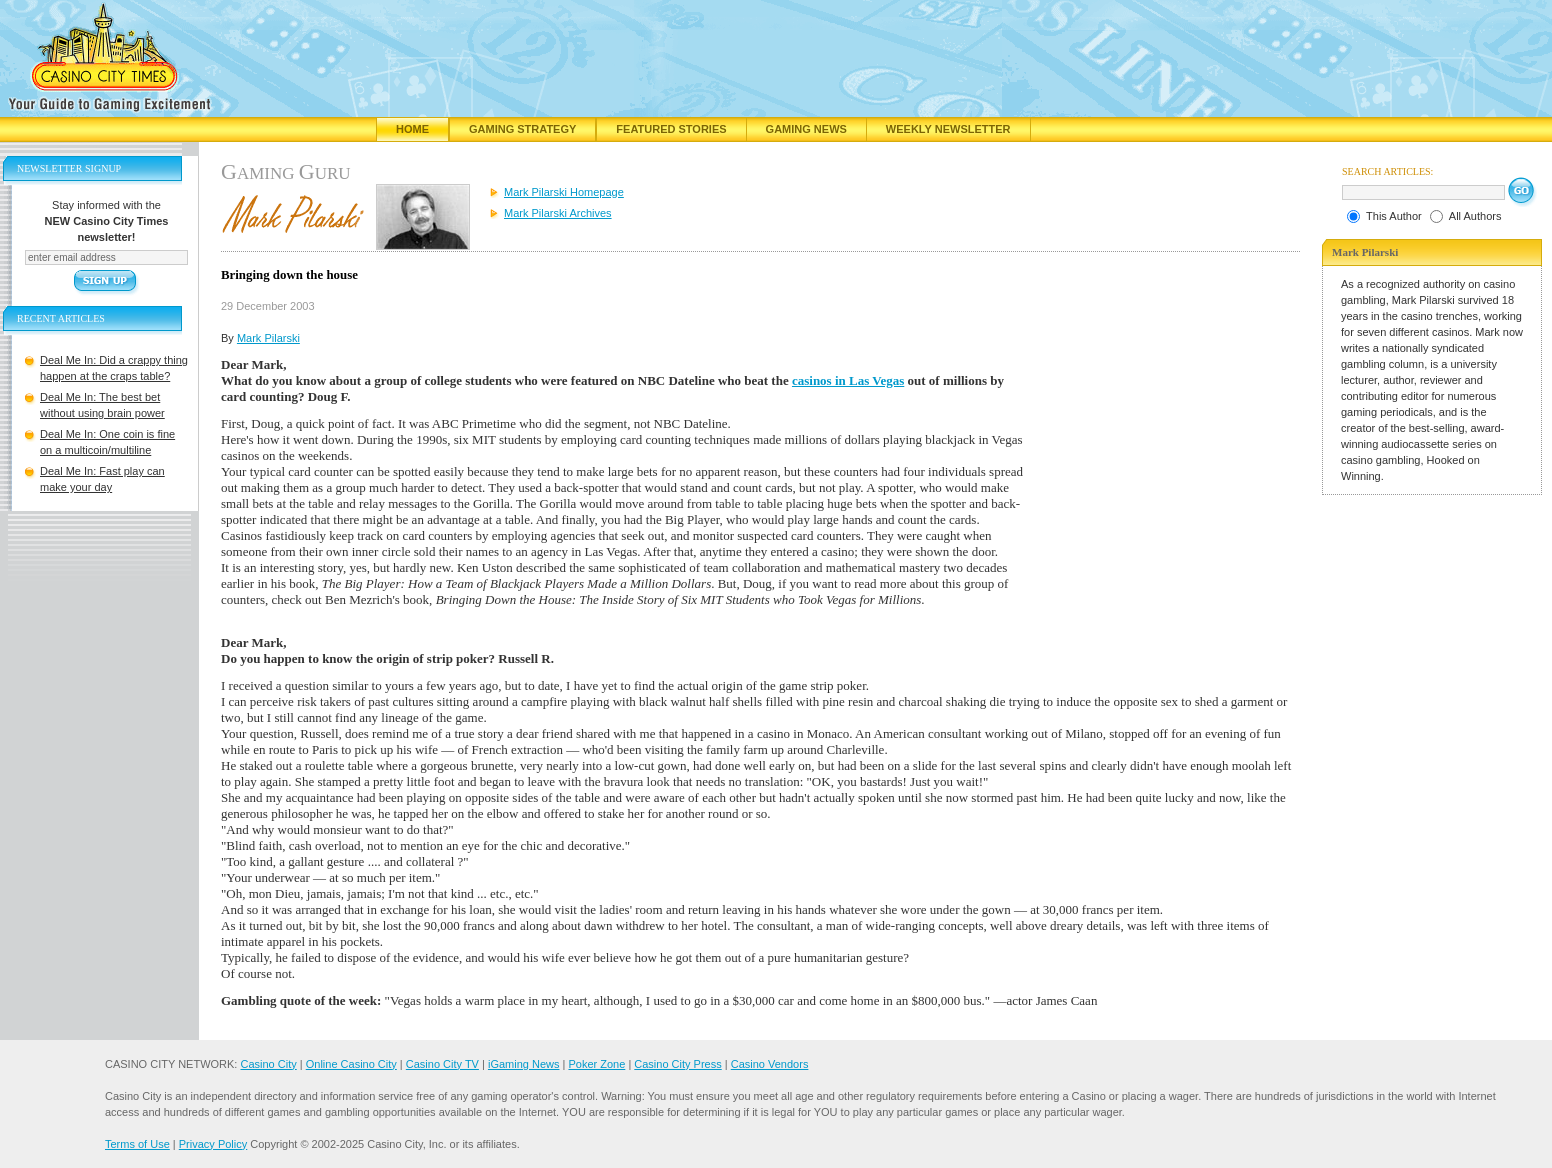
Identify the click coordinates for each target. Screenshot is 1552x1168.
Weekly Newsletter (948, 129)
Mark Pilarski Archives (558, 213)
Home (412, 129)
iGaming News (524, 1064)
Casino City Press (677, 1064)
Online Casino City (351, 1064)
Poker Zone (596, 1064)
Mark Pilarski (268, 338)
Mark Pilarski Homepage (564, 192)
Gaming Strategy (522, 129)
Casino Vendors (770, 1064)
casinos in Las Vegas (848, 380)
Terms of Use (137, 1144)
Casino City (268, 1064)
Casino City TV (442, 1064)
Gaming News (806, 129)
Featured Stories (671, 129)
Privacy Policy (213, 1144)
